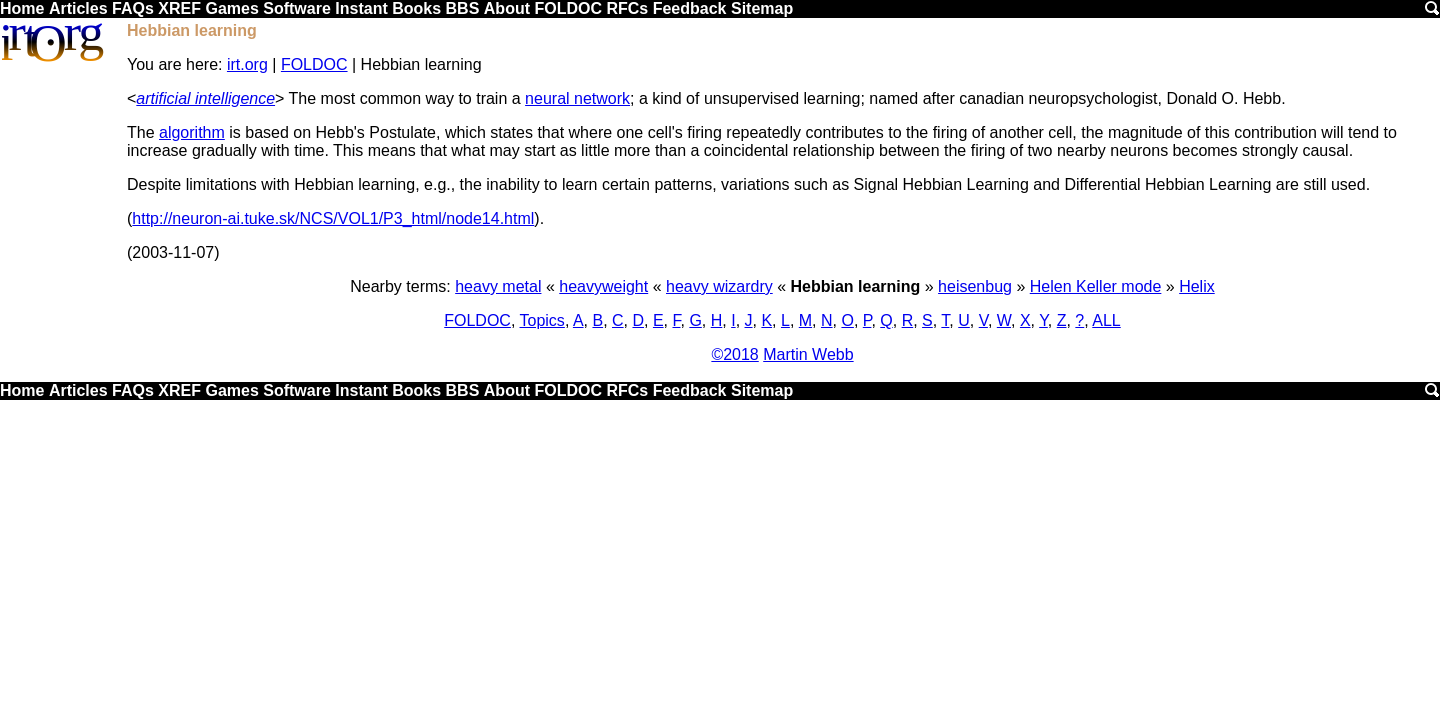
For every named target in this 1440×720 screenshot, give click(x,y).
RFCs (627, 8)
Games (231, 8)
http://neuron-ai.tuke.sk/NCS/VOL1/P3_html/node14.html (333, 218)
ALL (1106, 320)
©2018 (734, 354)
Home (22, 8)
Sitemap (762, 8)
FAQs (133, 8)
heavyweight (603, 286)
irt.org (247, 64)
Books (416, 8)
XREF (179, 8)
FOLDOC (568, 8)
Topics (542, 320)
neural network (577, 98)
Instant (361, 8)
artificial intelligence (205, 98)
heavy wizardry (719, 286)
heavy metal (498, 286)
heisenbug (975, 286)
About (507, 8)
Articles (78, 8)
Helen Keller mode (1096, 286)
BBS (463, 8)
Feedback (690, 8)
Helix (1197, 286)
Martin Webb (808, 354)
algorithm (192, 132)
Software (297, 8)
